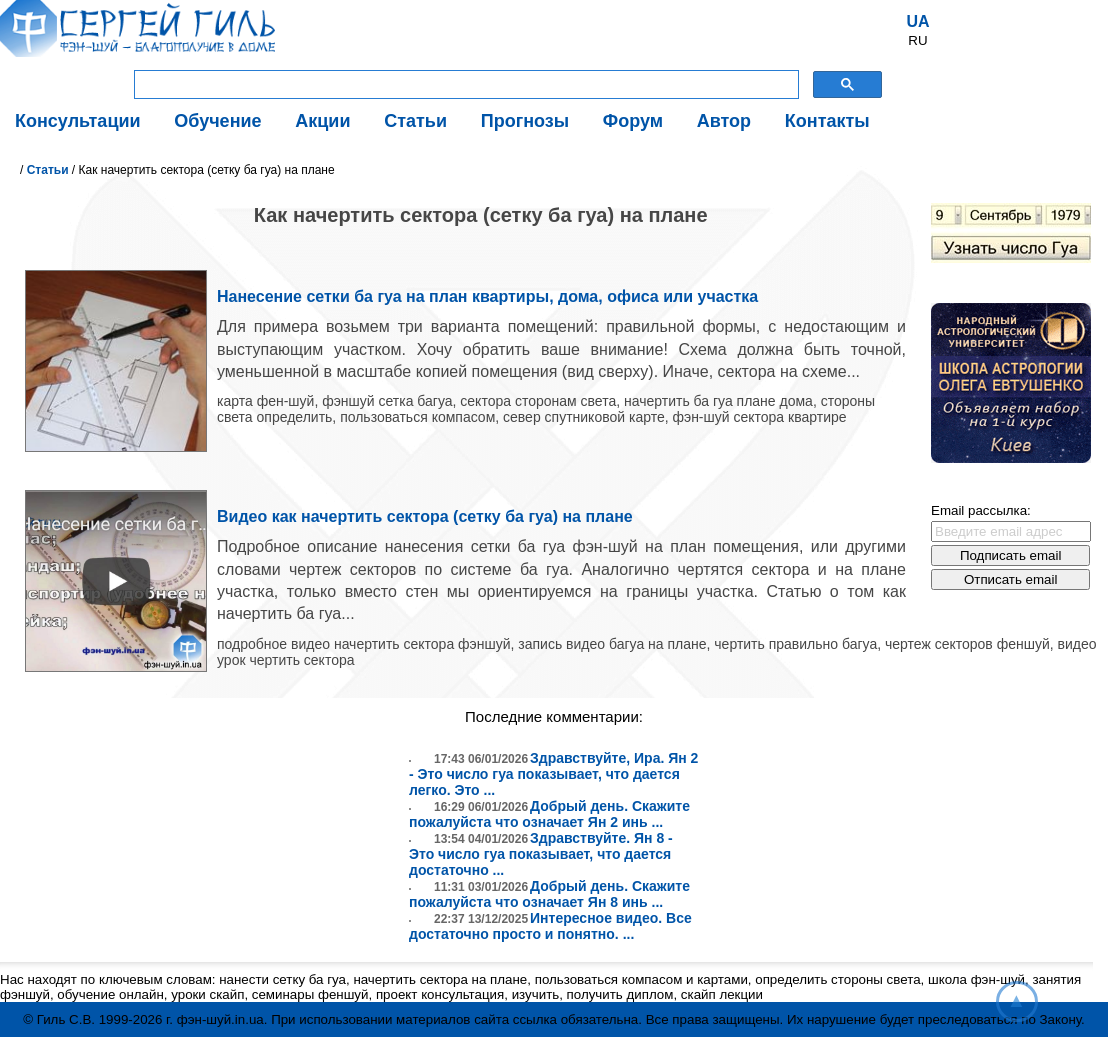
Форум (633, 121)
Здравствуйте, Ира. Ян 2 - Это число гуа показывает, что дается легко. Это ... (553, 774)
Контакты (827, 121)
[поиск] (464, 85)
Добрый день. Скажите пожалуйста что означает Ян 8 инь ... (549, 894)
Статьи (415, 121)
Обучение (217, 121)
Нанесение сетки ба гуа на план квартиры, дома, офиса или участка (487, 296)
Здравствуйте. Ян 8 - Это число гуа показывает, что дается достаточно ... (541, 854)
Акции (322, 121)
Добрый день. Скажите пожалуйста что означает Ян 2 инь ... (549, 814)
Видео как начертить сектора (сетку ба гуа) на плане (425, 516)
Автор (724, 121)
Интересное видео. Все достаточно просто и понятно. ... (550, 926)
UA (917, 21)
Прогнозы (525, 121)
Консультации (78, 121)
